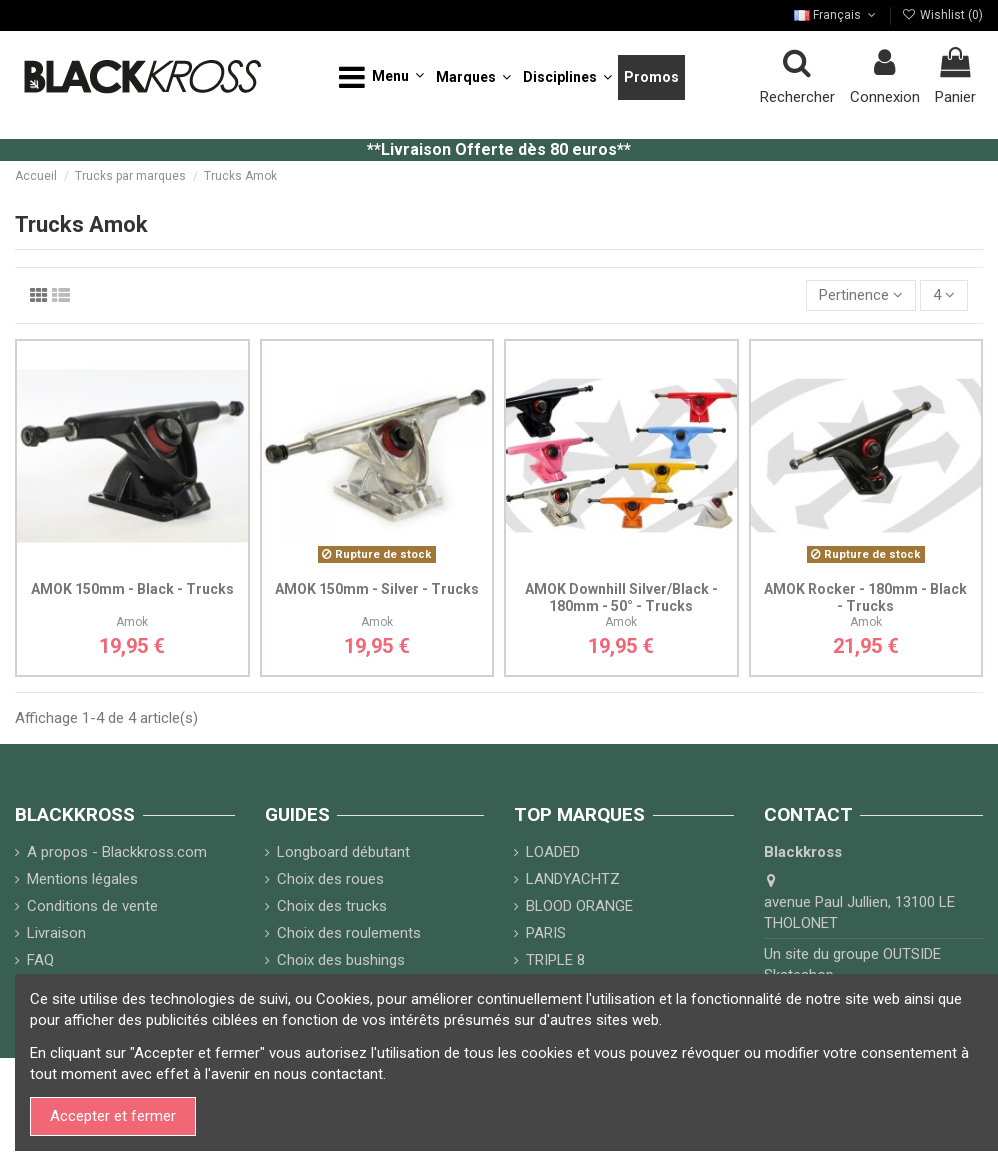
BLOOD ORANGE (579, 906)
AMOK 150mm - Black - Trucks (132, 589)
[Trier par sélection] (861, 295)
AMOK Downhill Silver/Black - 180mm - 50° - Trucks (621, 597)
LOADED (553, 852)
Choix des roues (330, 879)
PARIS (546, 933)
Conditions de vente (92, 906)
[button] (381, 77)
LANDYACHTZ (573, 879)
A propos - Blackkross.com (117, 852)
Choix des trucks (332, 906)
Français (836, 15)
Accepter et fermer (113, 1116)
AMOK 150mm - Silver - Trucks (377, 589)
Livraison (56, 933)
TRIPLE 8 (555, 960)
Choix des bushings (341, 960)
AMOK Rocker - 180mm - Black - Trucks (865, 597)
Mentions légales (82, 879)
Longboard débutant (343, 852)
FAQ (40, 960)
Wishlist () (942, 15)
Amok (132, 622)
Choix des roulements (349, 933)
